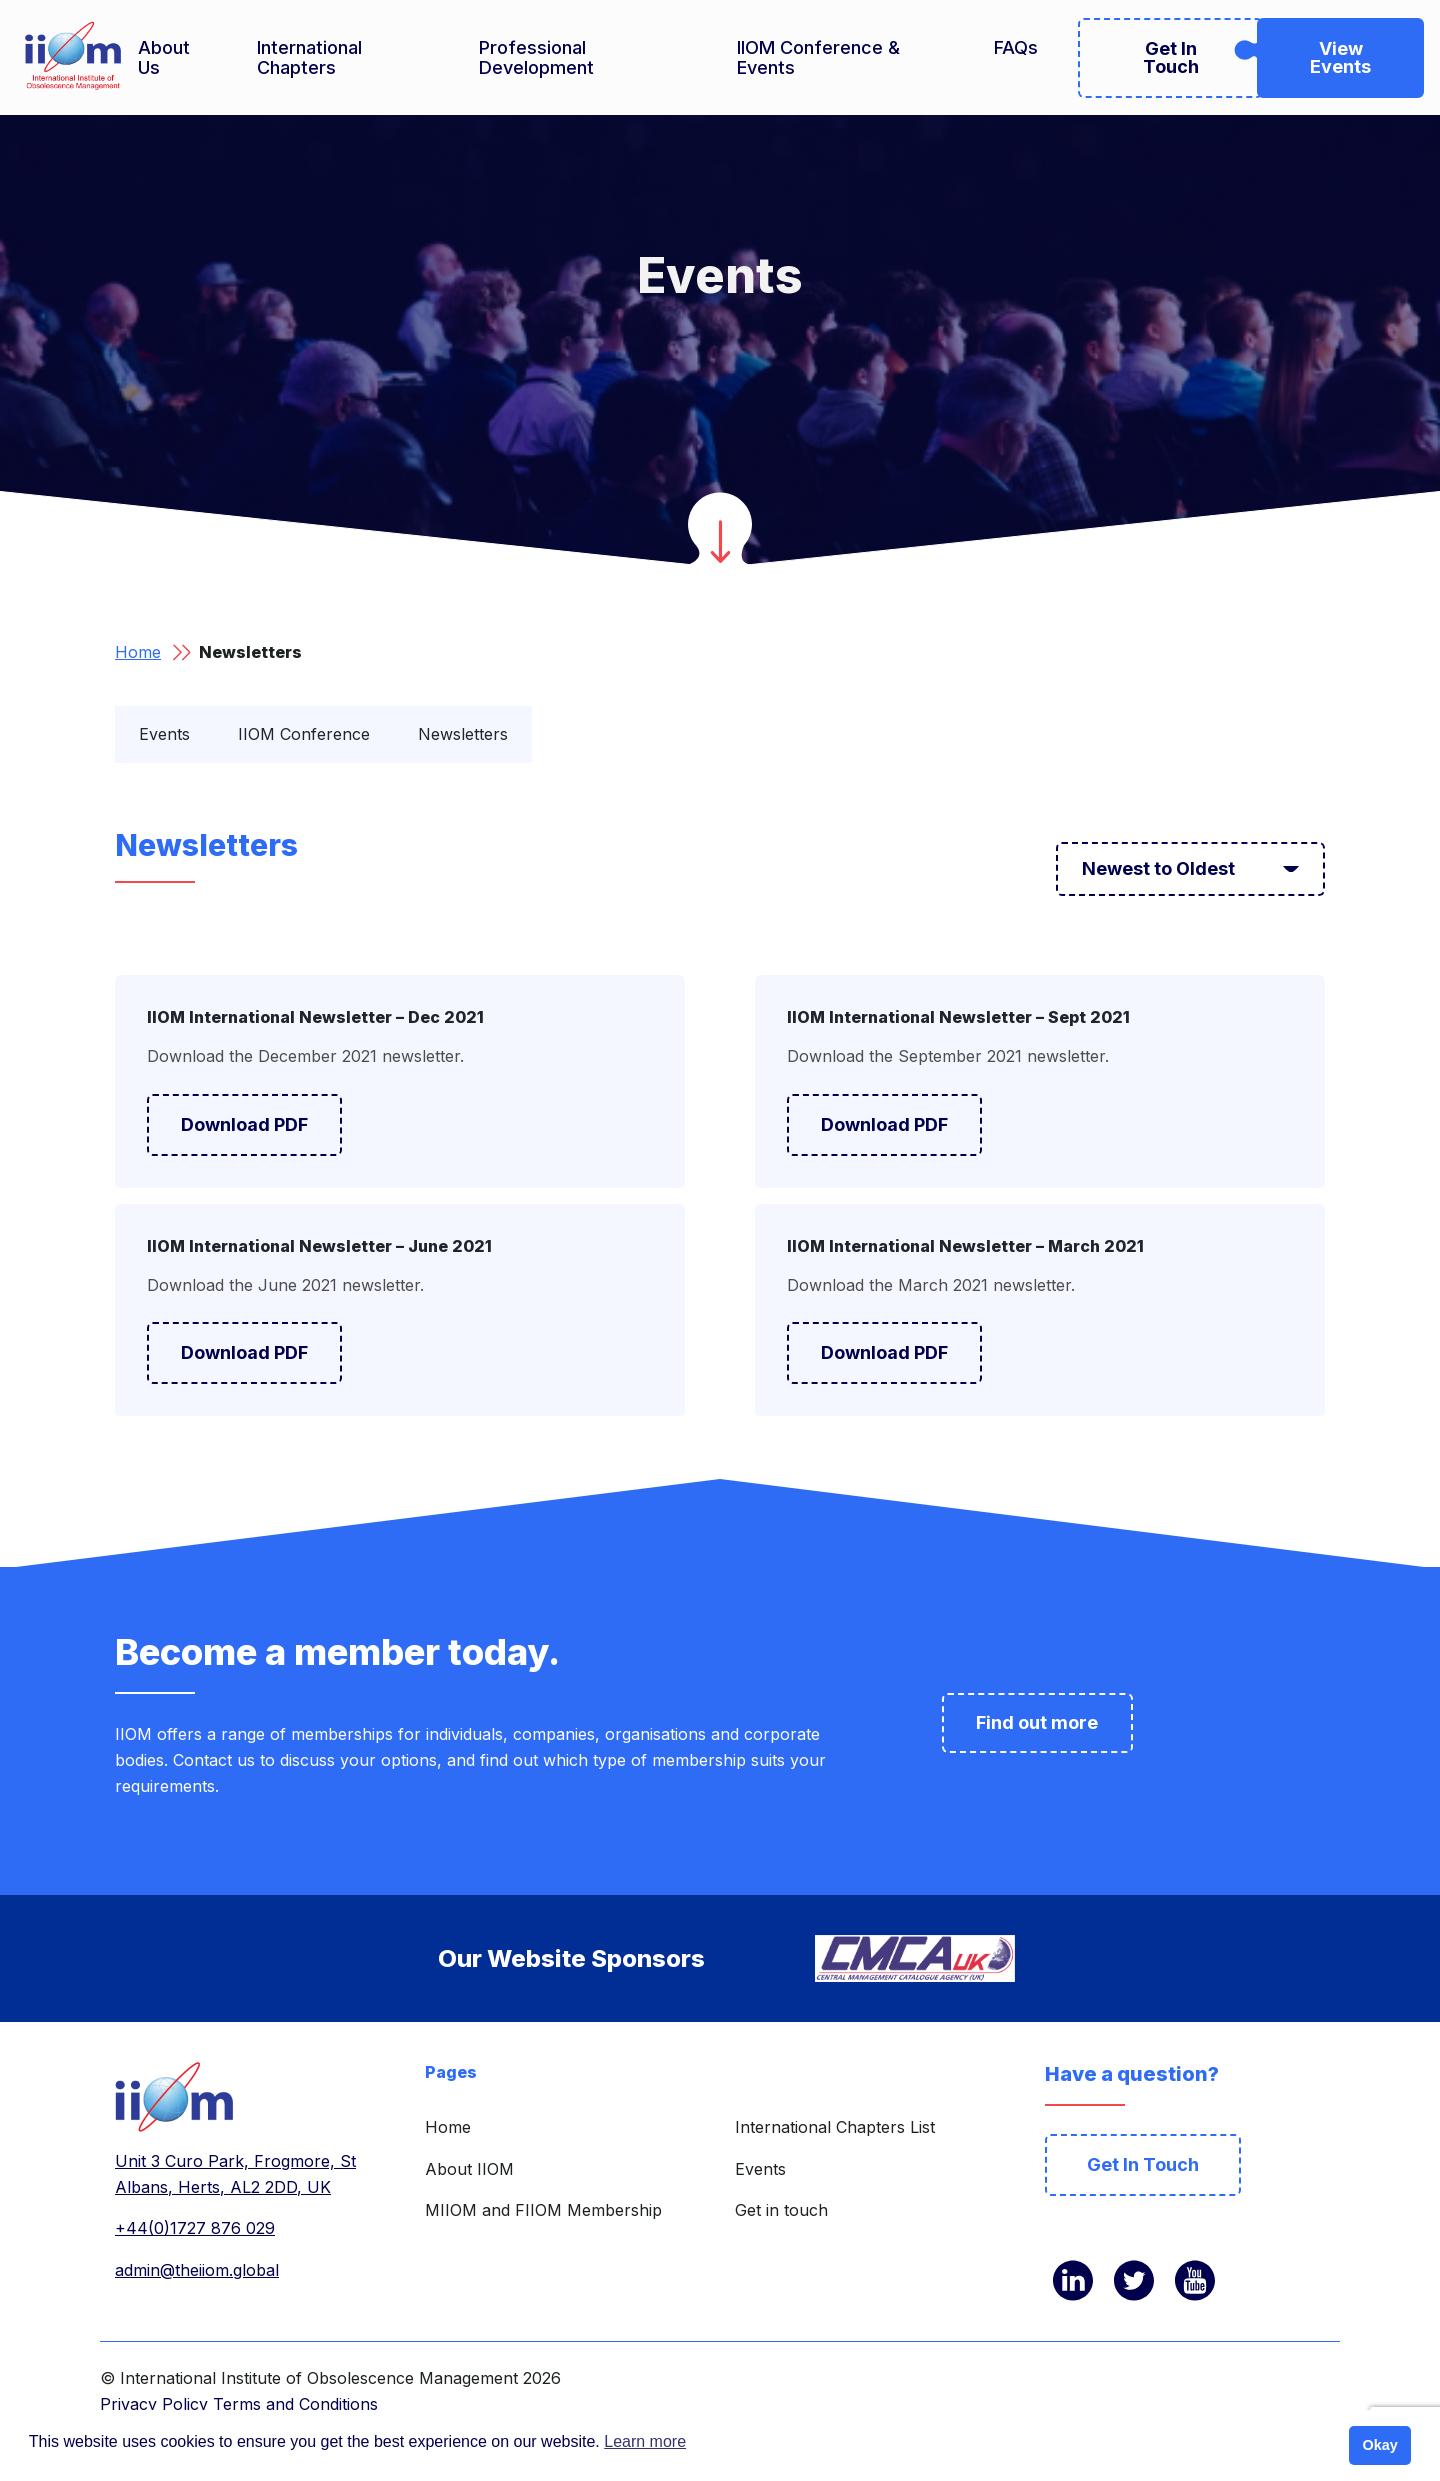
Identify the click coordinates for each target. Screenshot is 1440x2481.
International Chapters (309, 58)
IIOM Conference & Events (818, 58)
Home (138, 652)
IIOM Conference (304, 734)
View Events (1340, 57)
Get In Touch (1171, 57)
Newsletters (463, 734)
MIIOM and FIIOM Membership (543, 2210)
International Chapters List (835, 2127)
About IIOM (469, 2169)
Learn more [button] (645, 2441)
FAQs (1016, 48)
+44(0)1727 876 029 (195, 2228)
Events (164, 734)
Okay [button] (1379, 2445)
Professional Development (536, 58)
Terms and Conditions (295, 2404)
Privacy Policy (154, 2404)
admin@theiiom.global (197, 2270)
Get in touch (781, 2210)
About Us (164, 58)
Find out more (1037, 1722)
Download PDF (244, 1124)
